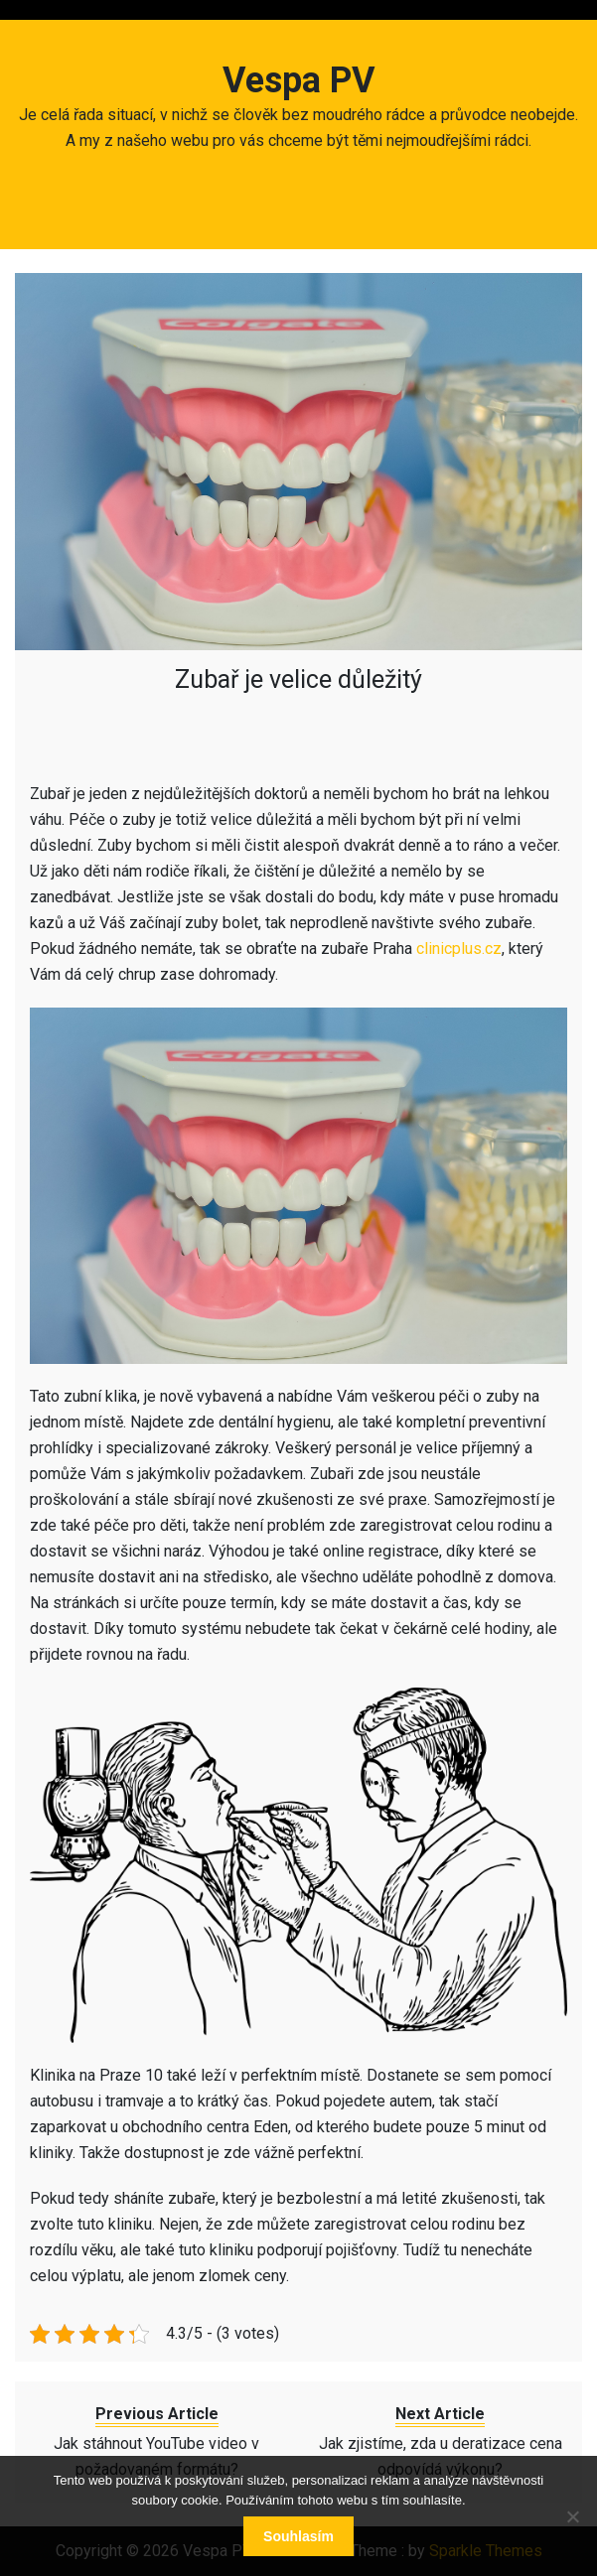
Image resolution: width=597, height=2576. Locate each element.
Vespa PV (299, 80)
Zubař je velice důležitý (298, 679)
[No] (572, 2516)
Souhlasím (298, 2536)
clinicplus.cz (459, 948)
